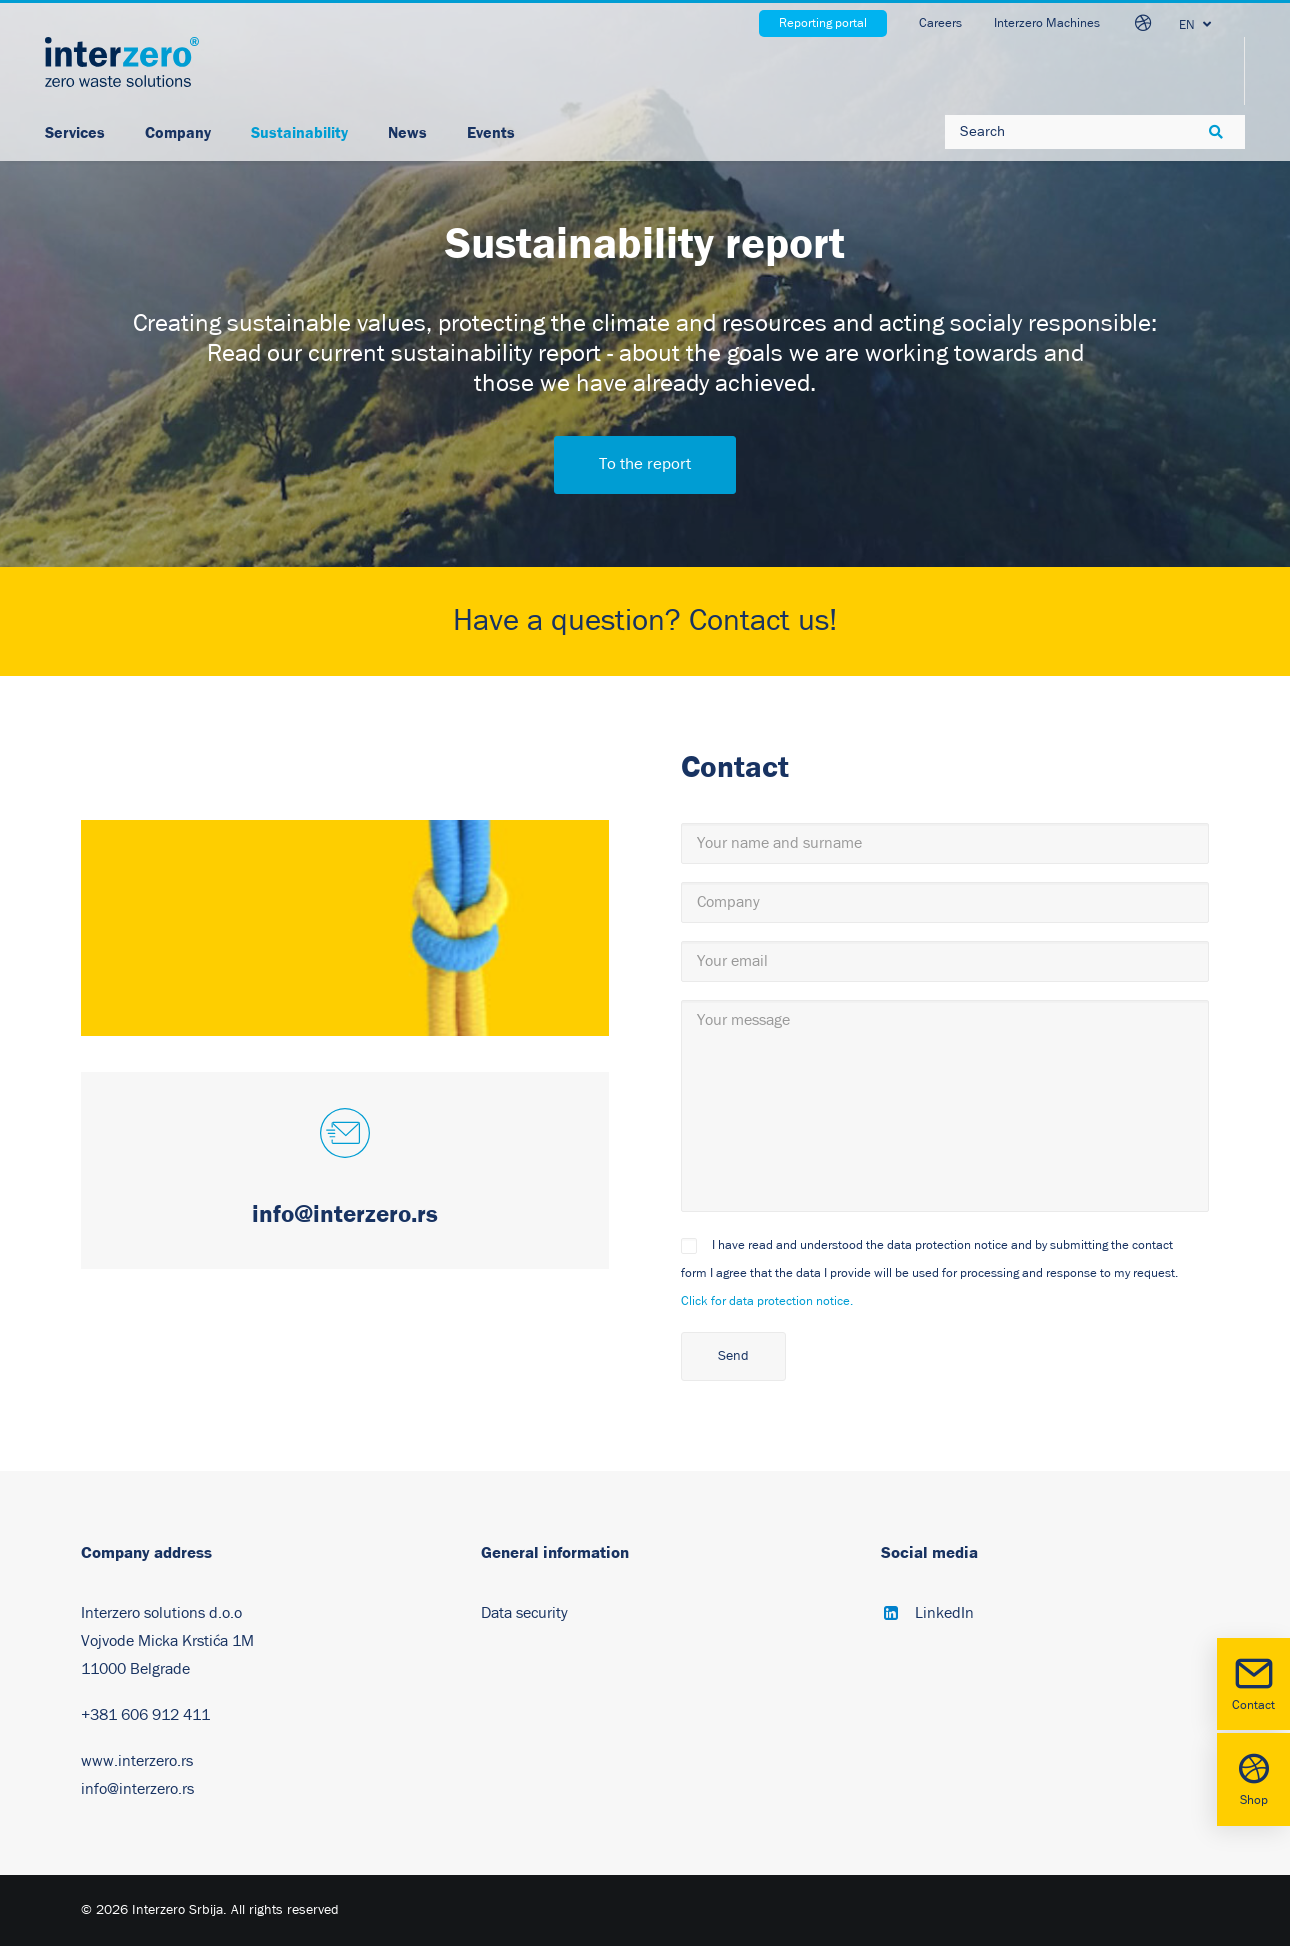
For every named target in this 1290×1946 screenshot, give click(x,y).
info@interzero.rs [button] (345, 1213)
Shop (1253, 1777)
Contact (1253, 1682)
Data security (524, 1613)
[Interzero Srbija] (122, 62)
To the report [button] (645, 464)
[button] (345, 1135)
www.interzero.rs (137, 1761)
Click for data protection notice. (767, 1301)
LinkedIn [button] (944, 1613)
